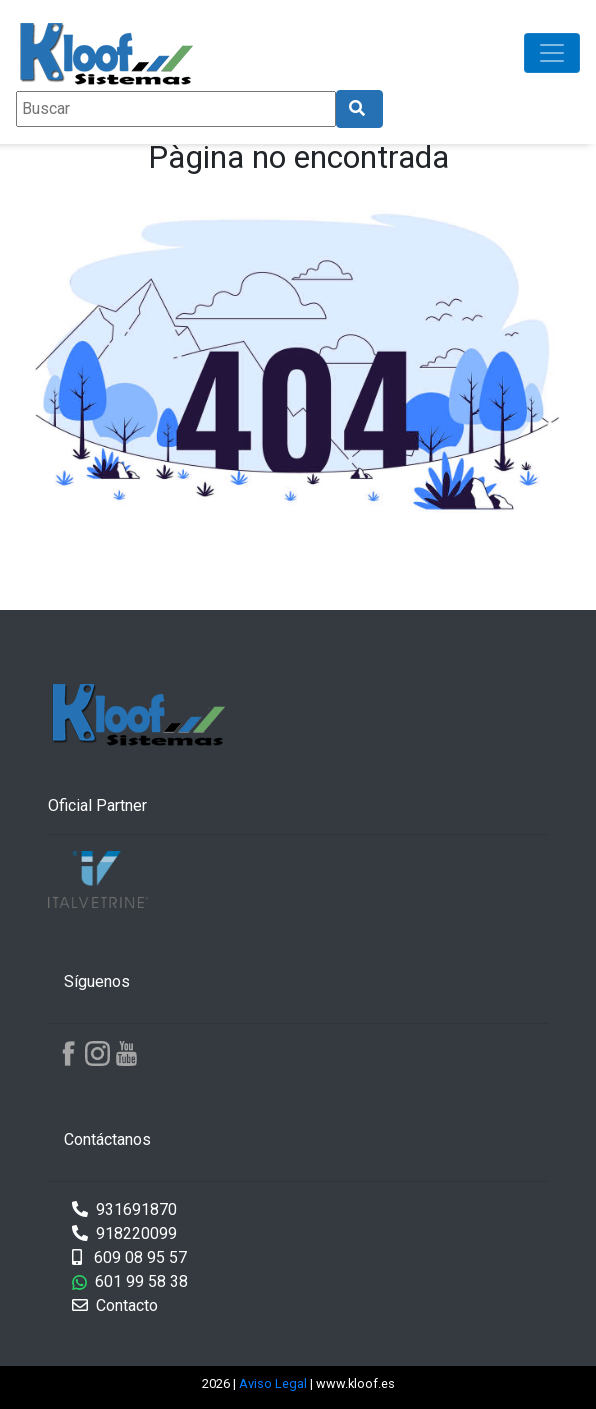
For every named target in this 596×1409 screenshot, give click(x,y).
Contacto (115, 1305)
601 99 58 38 (130, 1281)
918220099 (124, 1233)
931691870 (124, 1209)
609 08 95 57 (129, 1257)
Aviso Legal (274, 1383)
